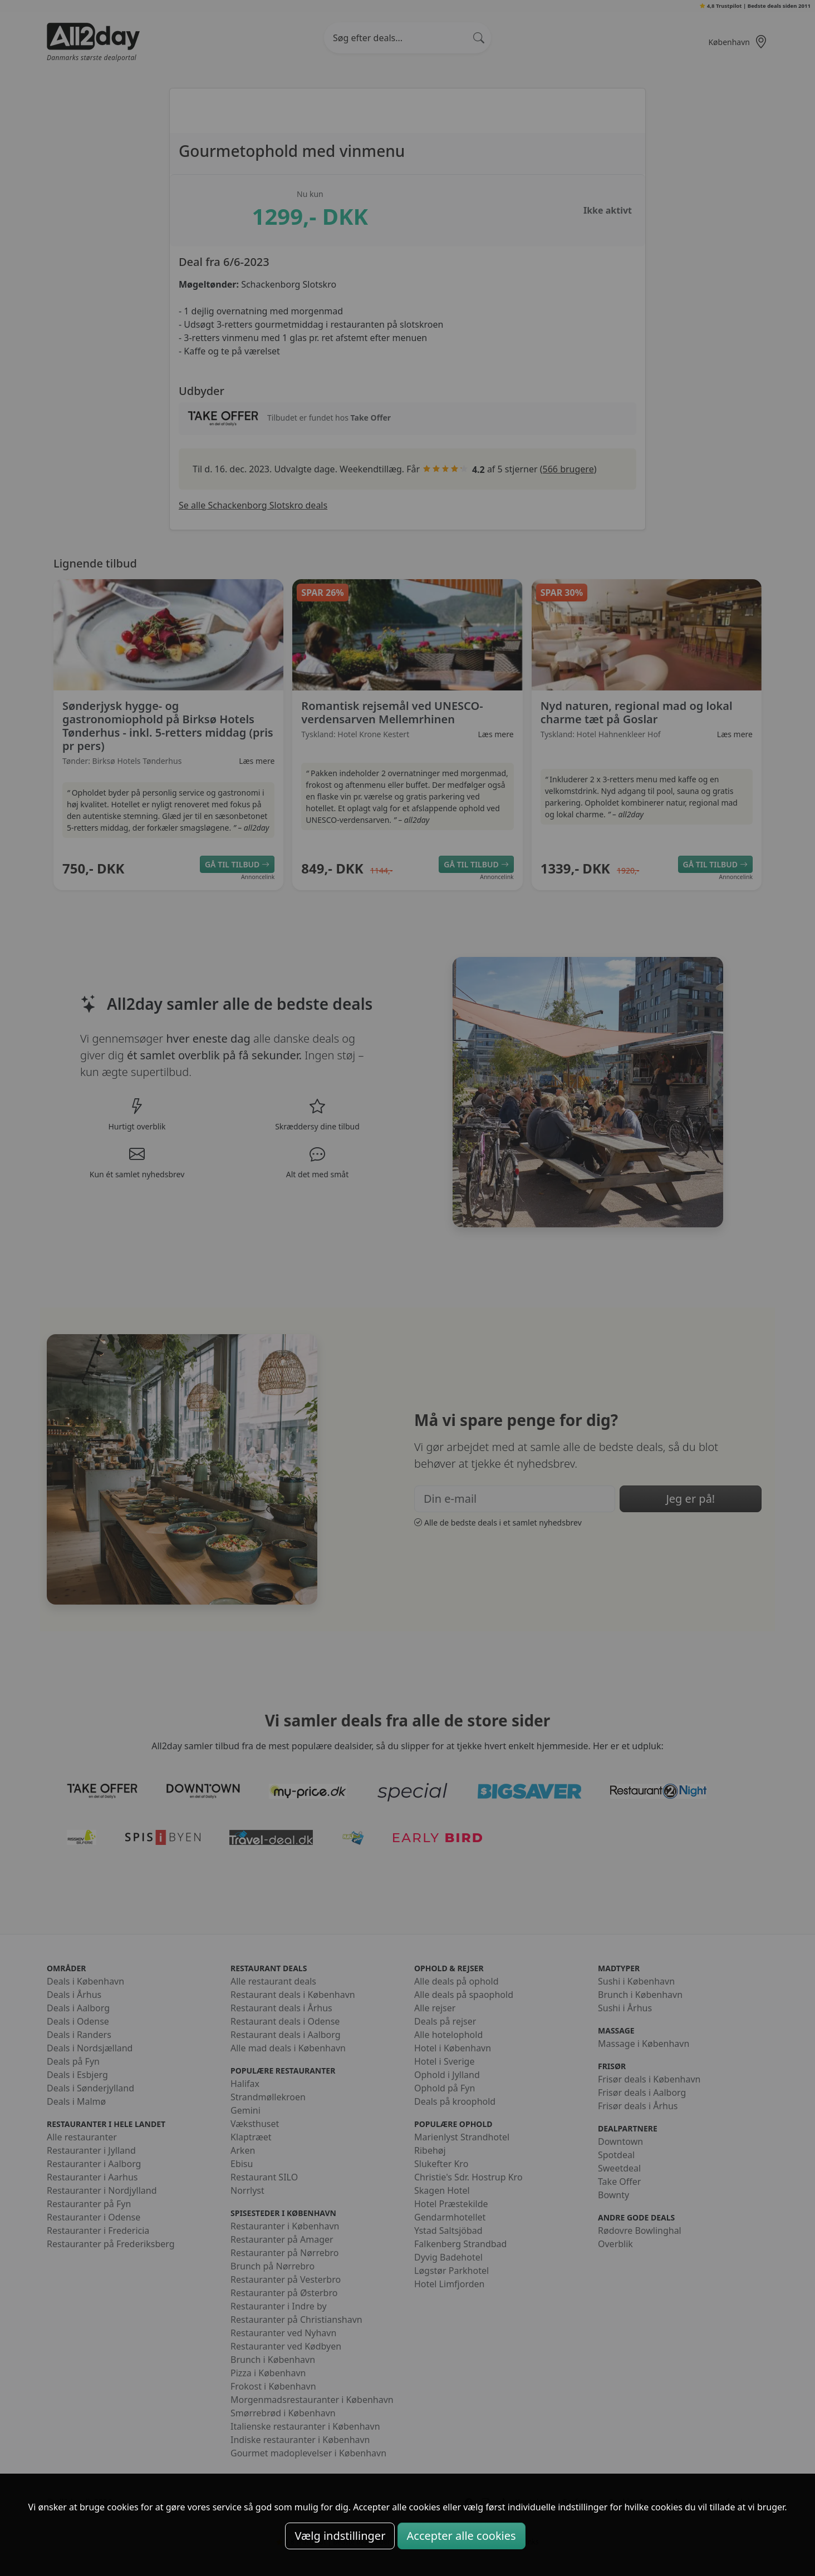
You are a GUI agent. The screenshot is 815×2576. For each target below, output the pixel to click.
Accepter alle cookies (461, 2535)
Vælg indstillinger (339, 2535)
